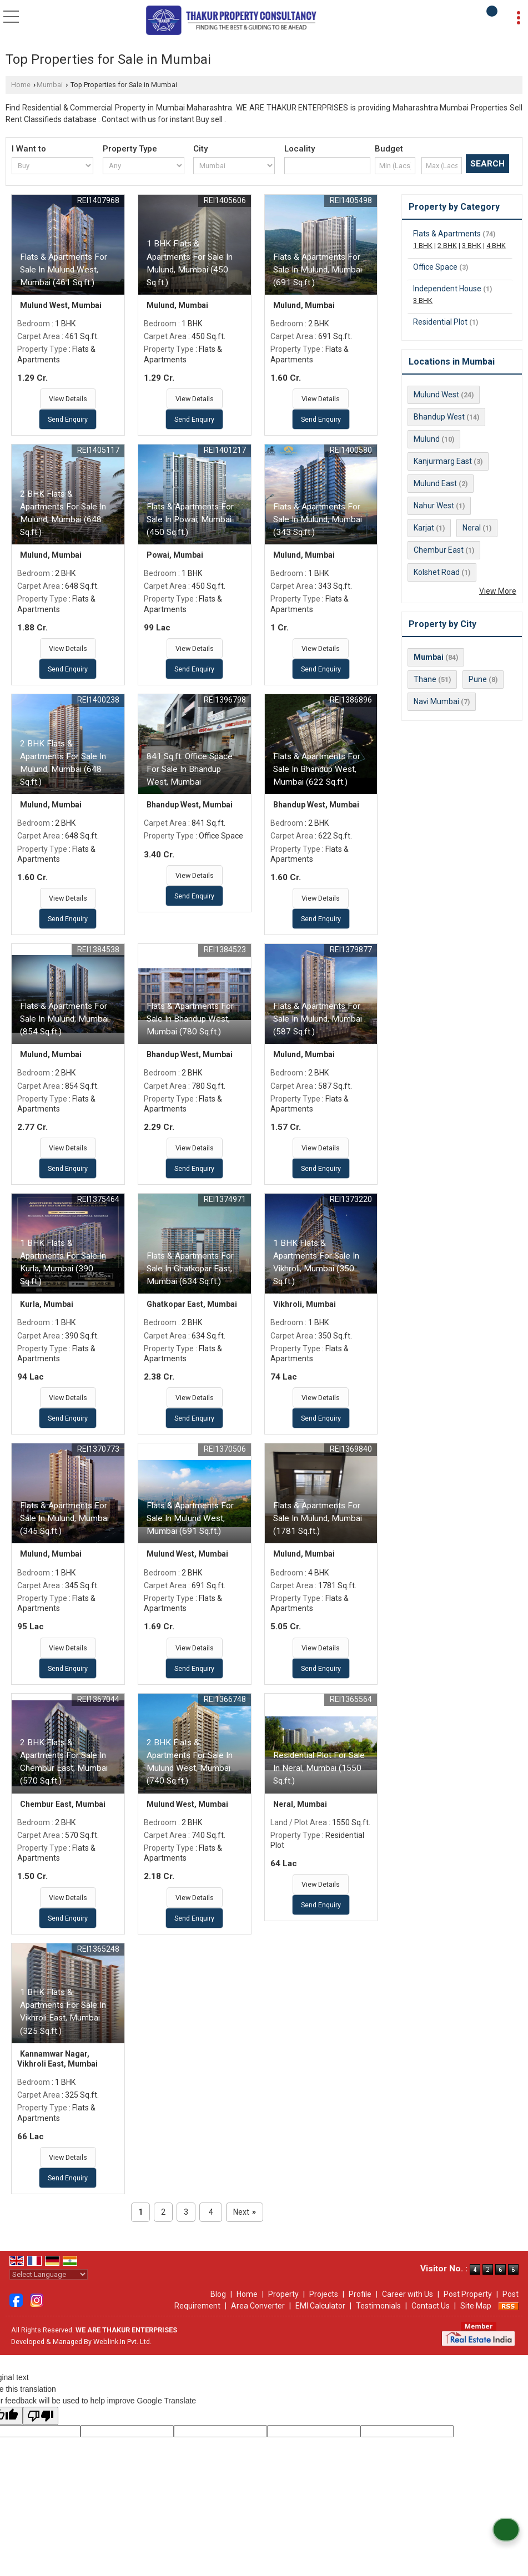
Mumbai (50, 84)
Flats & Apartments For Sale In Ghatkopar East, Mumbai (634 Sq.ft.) (190, 1268)
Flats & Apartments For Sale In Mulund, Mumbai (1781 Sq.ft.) (317, 1518)
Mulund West (436, 394)
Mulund (427, 439)
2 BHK (447, 245)
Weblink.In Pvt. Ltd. (122, 2341)
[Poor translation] (40, 2416)
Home (21, 84)
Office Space (435, 266)
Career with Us (407, 2294)
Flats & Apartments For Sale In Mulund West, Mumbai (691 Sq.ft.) (190, 1518)
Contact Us (430, 2305)
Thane (425, 679)
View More (497, 591)
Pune (478, 679)
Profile (360, 2294)
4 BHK (496, 245)
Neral (471, 527)
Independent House (447, 288)
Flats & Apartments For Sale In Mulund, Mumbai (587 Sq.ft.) (317, 1019)
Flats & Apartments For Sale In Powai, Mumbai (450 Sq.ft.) (190, 519)
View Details (68, 399)
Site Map (475, 2305)
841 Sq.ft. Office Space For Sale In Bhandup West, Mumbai (190, 769)
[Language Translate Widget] (48, 2274)
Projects (323, 2294)
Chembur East (439, 549)
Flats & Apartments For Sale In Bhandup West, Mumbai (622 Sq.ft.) (316, 769)
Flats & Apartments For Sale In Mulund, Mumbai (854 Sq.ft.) (64, 1019)
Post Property (468, 2294)
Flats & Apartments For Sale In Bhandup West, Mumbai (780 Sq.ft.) (190, 1019)
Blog (218, 2294)
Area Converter (258, 2305)
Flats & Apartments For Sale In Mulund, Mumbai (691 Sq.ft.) (317, 269)
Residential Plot (440, 321)
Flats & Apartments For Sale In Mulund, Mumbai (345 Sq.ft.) (64, 1518)
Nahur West (434, 505)
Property (283, 2294)
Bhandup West (439, 416)
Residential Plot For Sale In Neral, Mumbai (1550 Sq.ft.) (319, 1768)
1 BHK (423, 245)
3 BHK (471, 245)
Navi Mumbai (436, 701)
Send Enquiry (68, 419)
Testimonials (378, 2305)
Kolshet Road (437, 572)
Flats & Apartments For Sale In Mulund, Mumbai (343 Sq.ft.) (317, 519)
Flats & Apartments (447, 233)
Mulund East (435, 483)
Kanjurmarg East (443, 461)
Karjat (424, 527)
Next (244, 2212)
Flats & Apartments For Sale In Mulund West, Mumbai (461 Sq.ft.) (63, 269)
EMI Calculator (320, 2305)
